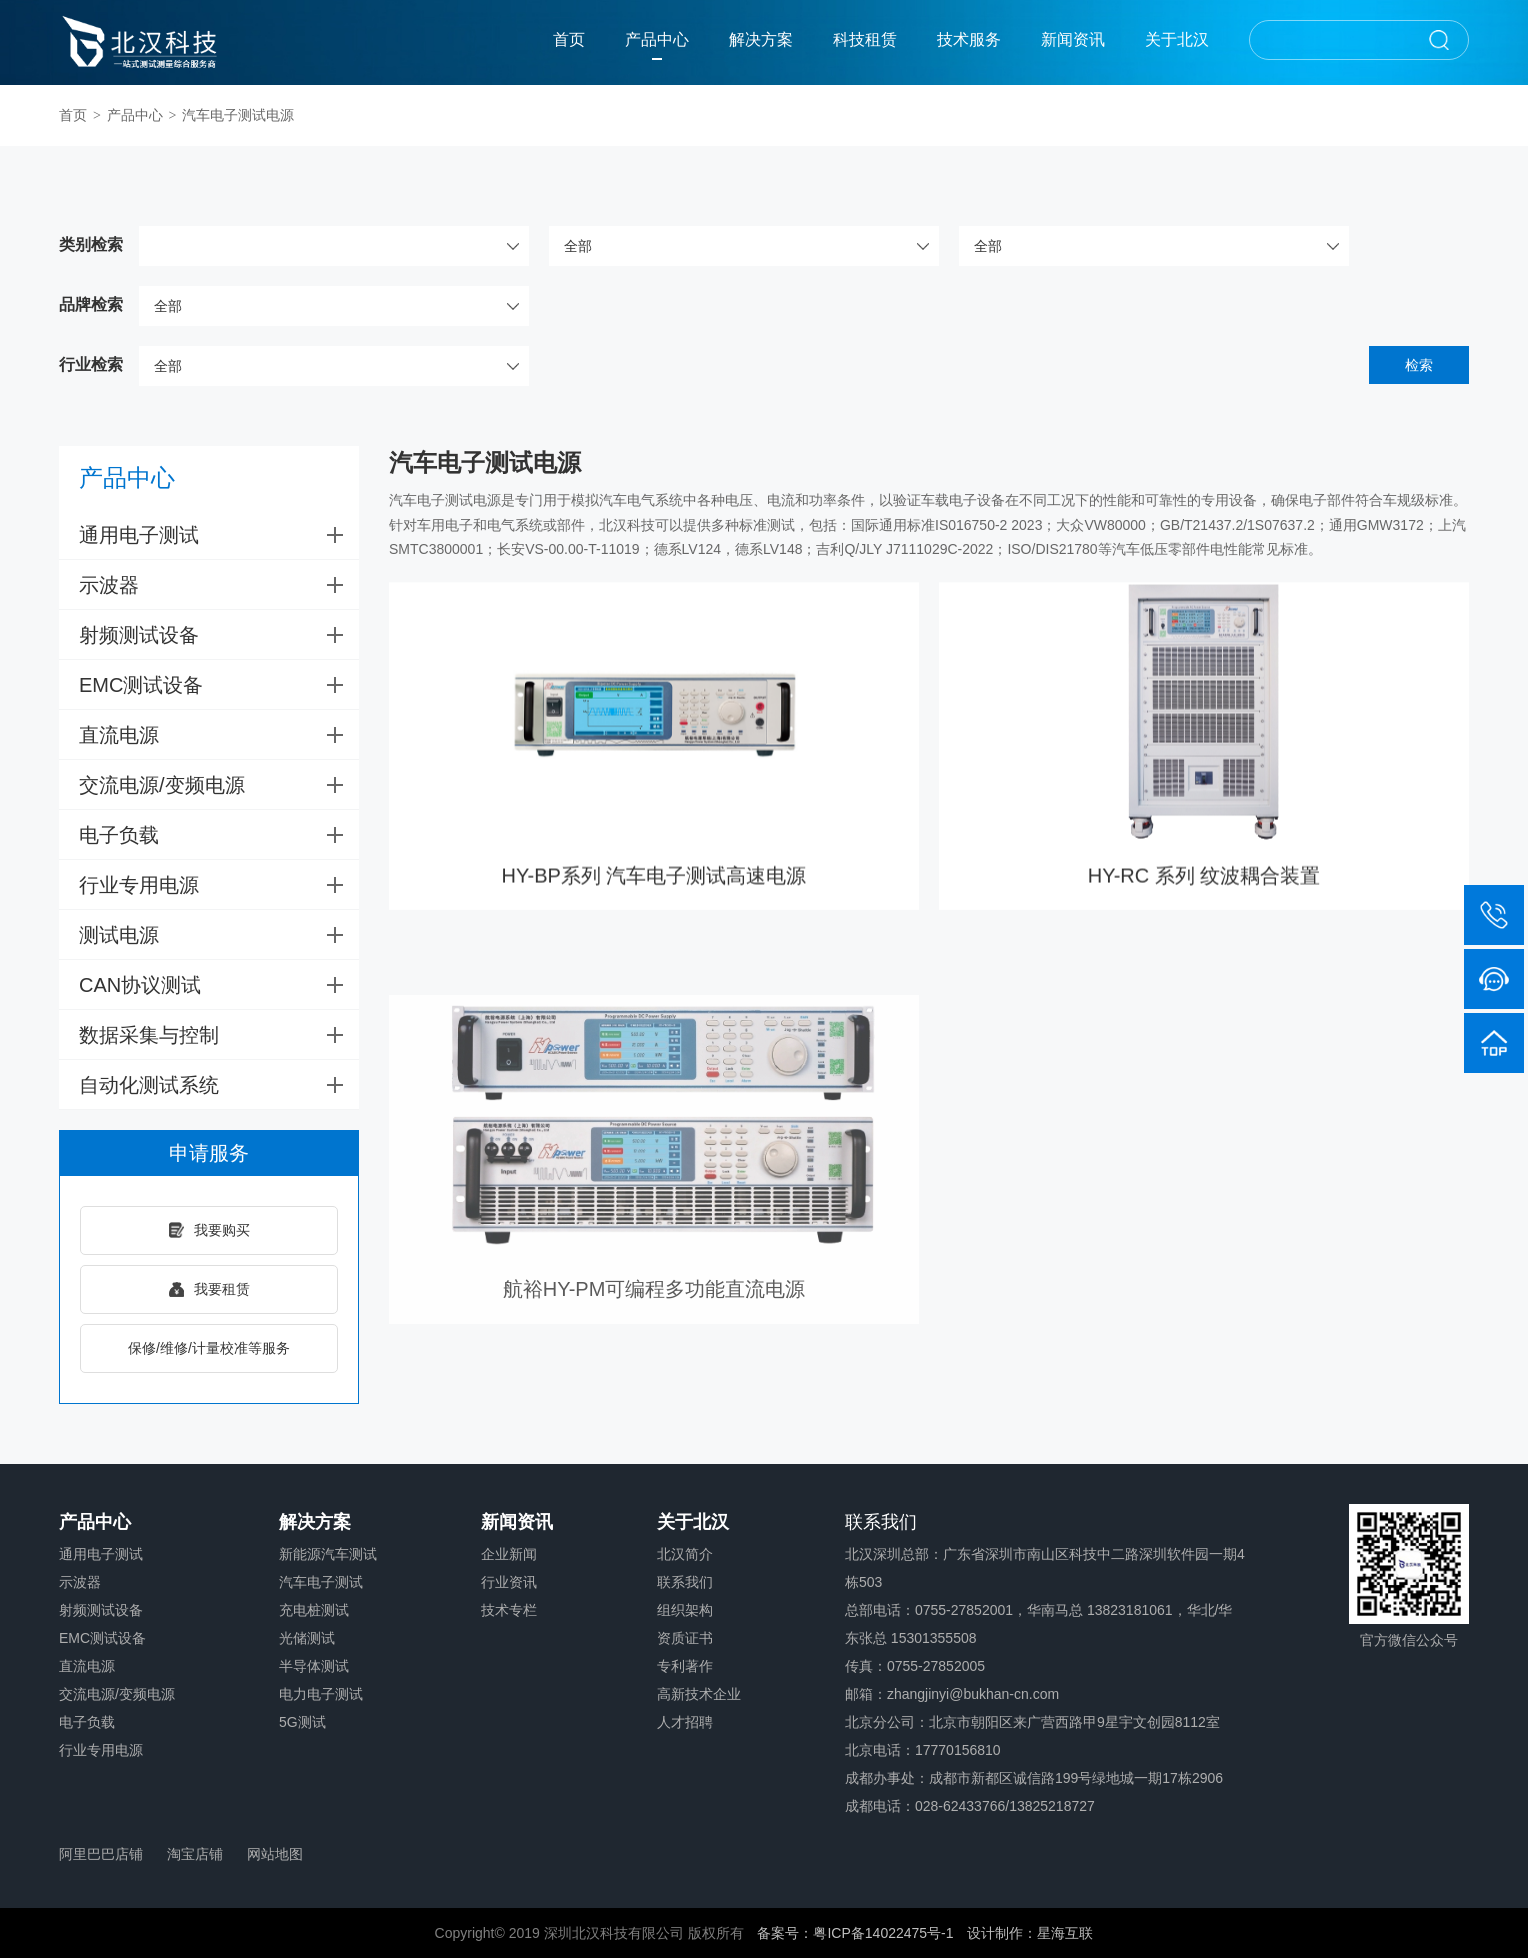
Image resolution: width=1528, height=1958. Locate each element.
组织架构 (685, 1610)
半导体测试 (314, 1666)
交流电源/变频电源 (219, 785)
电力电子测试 (321, 1694)
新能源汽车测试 (328, 1554)
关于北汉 (1177, 39)
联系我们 (685, 1582)
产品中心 (657, 39)
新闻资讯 (1073, 39)
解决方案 (761, 39)
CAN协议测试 (219, 985)
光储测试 (307, 1638)
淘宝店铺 (195, 1854)
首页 (569, 39)
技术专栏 (509, 1610)
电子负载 (219, 835)
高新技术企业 (699, 1694)
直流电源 (219, 735)
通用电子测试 (219, 535)
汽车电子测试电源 (238, 115)
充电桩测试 (314, 1610)
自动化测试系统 (219, 1085)
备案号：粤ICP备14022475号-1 (855, 1933)
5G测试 (302, 1722)
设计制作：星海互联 (1030, 1933)
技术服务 (969, 39)
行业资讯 (509, 1582)
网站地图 (275, 1854)
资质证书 (685, 1638)
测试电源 (219, 935)
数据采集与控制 (219, 1035)
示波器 (219, 585)
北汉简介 (685, 1554)
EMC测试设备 (219, 685)
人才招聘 (685, 1722)
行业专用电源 (219, 885)
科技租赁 (865, 39)
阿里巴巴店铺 (101, 1854)
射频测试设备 (219, 635)
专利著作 (685, 1666)
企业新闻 (509, 1554)
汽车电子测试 (321, 1582)
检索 (1419, 365)
